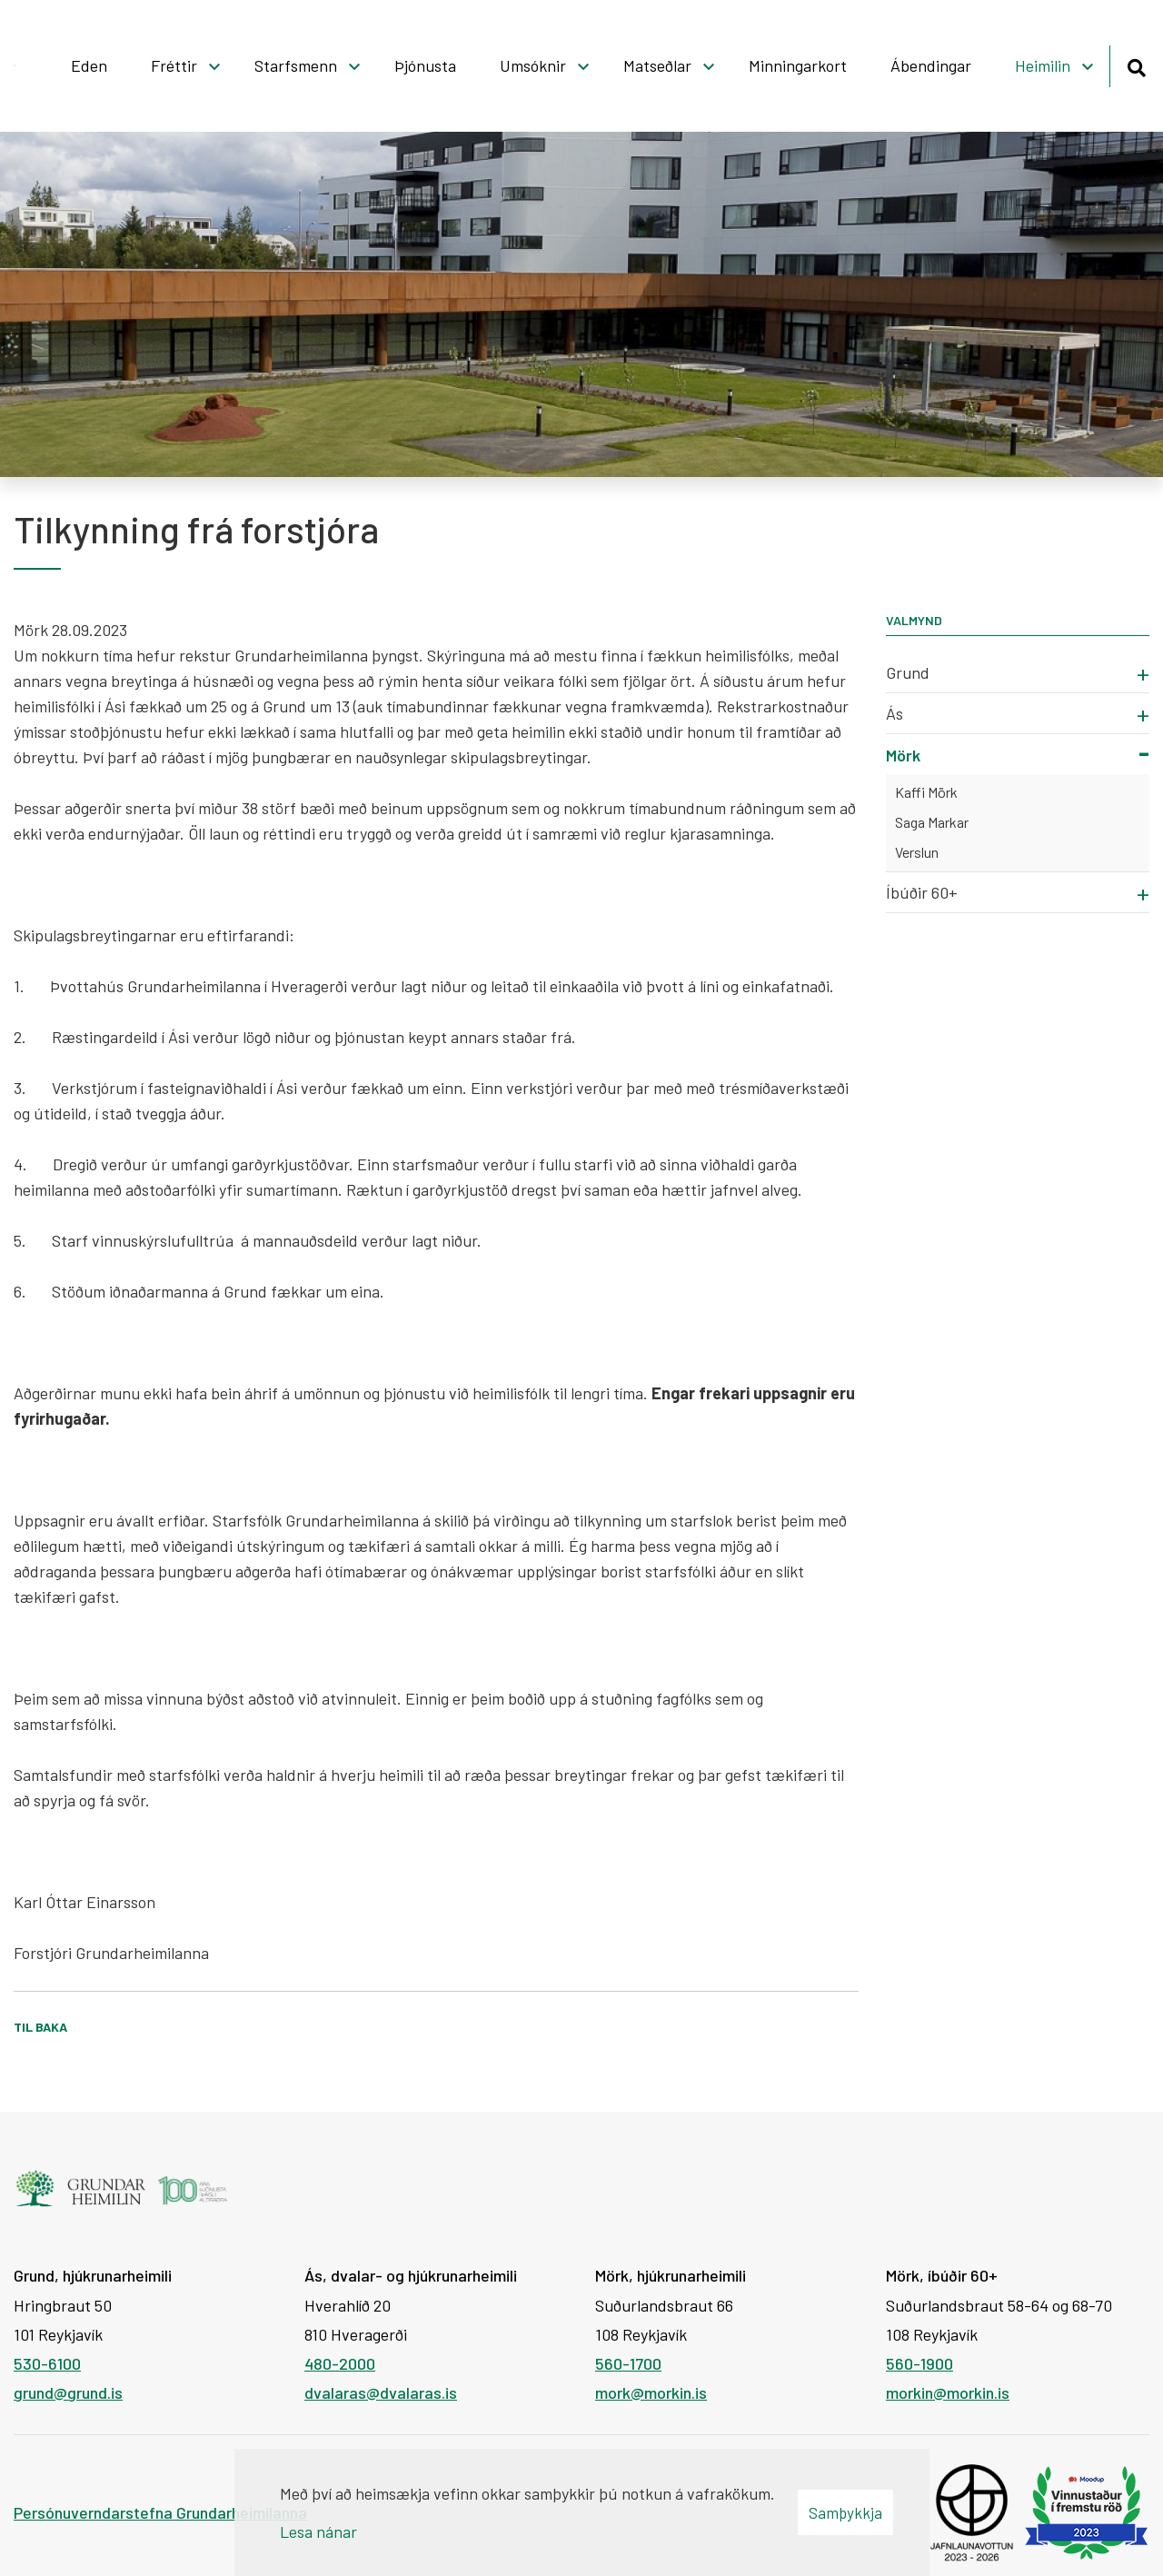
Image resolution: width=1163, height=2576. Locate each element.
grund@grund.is (68, 2392)
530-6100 (47, 2363)
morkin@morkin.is (947, 2392)
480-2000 (339, 2363)
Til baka (40, 2026)
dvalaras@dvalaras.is (380, 2392)
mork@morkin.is (651, 2392)
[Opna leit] (1136, 65)
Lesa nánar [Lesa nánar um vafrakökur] (318, 2531)
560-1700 (628, 2363)
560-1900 (919, 2363)
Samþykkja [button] (845, 2512)
